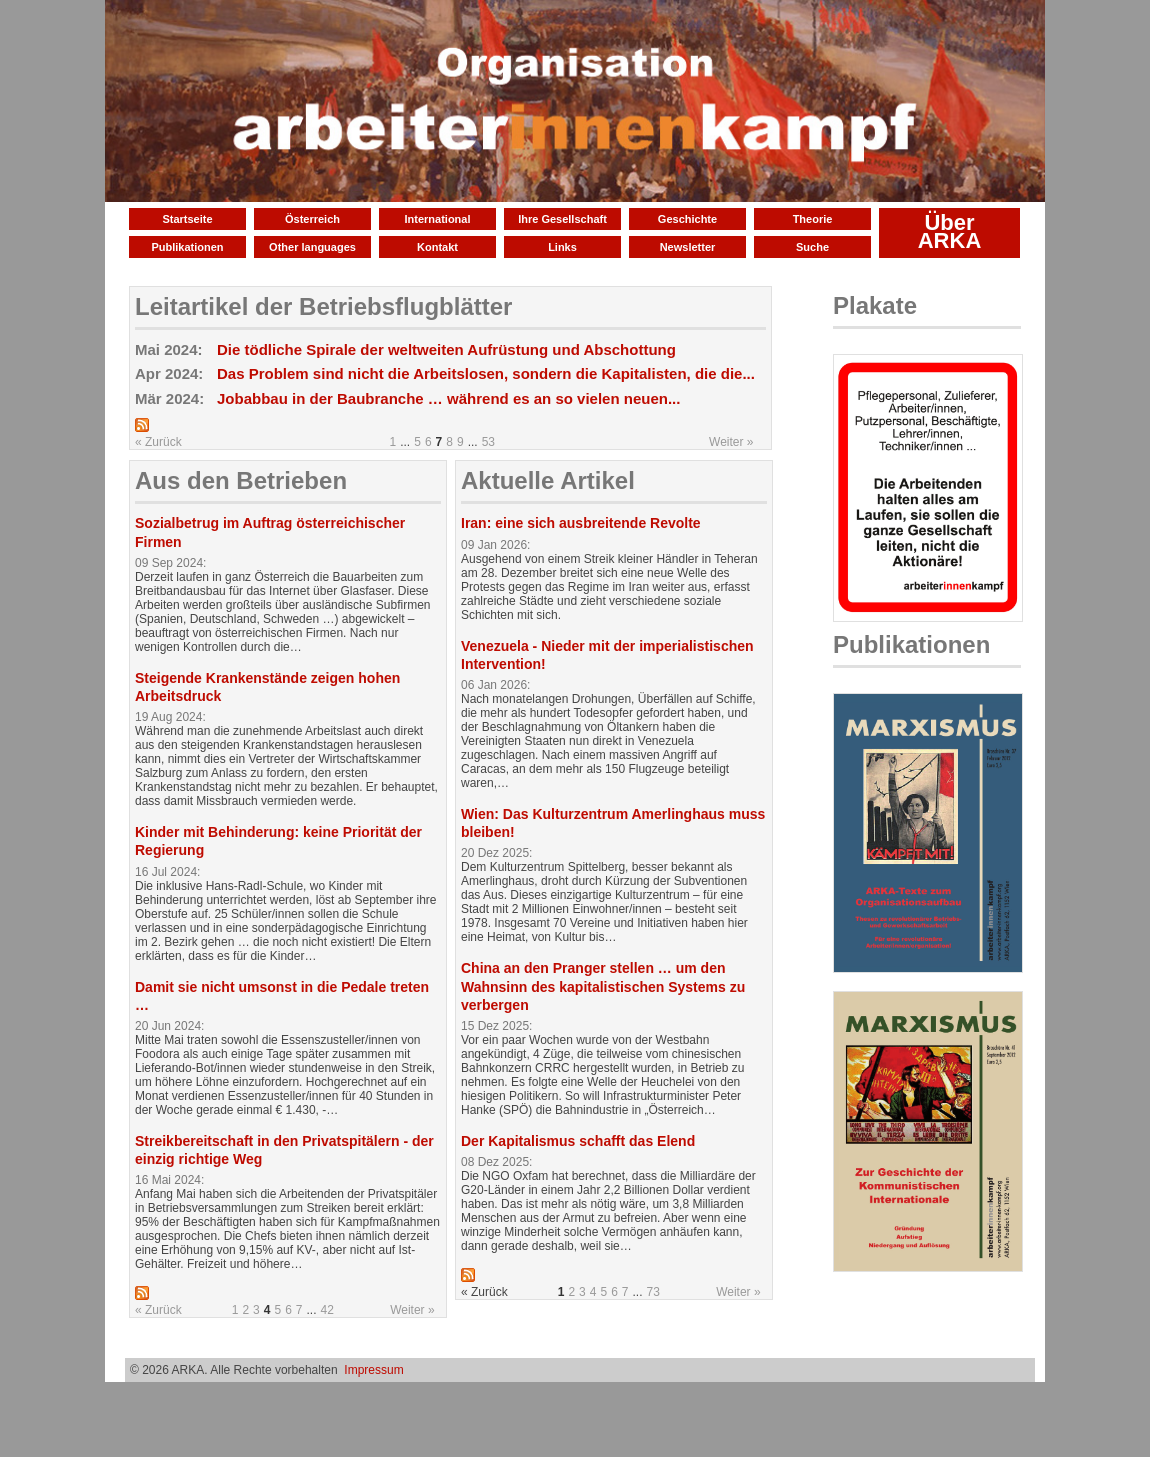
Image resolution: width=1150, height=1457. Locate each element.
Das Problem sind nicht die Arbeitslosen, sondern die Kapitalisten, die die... (486, 373)
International (437, 219)
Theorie (813, 219)
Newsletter (688, 247)
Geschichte (687, 219)
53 (488, 442)
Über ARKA (950, 231)
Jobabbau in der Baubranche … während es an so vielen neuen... (448, 398)
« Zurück (158, 442)
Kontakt (437, 247)
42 (327, 1310)
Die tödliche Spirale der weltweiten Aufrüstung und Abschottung (446, 349)
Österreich (312, 219)
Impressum (373, 1370)
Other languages (312, 247)
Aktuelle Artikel (548, 480)
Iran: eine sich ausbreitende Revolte (581, 523)
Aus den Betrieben (241, 480)
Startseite (187, 219)
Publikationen (187, 247)
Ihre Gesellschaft (562, 219)
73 (653, 1292)
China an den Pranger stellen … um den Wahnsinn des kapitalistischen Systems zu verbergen (603, 986)
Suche (812, 247)
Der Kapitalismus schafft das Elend (578, 1141)
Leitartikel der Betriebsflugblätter (323, 306)
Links (562, 247)
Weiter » (731, 442)
